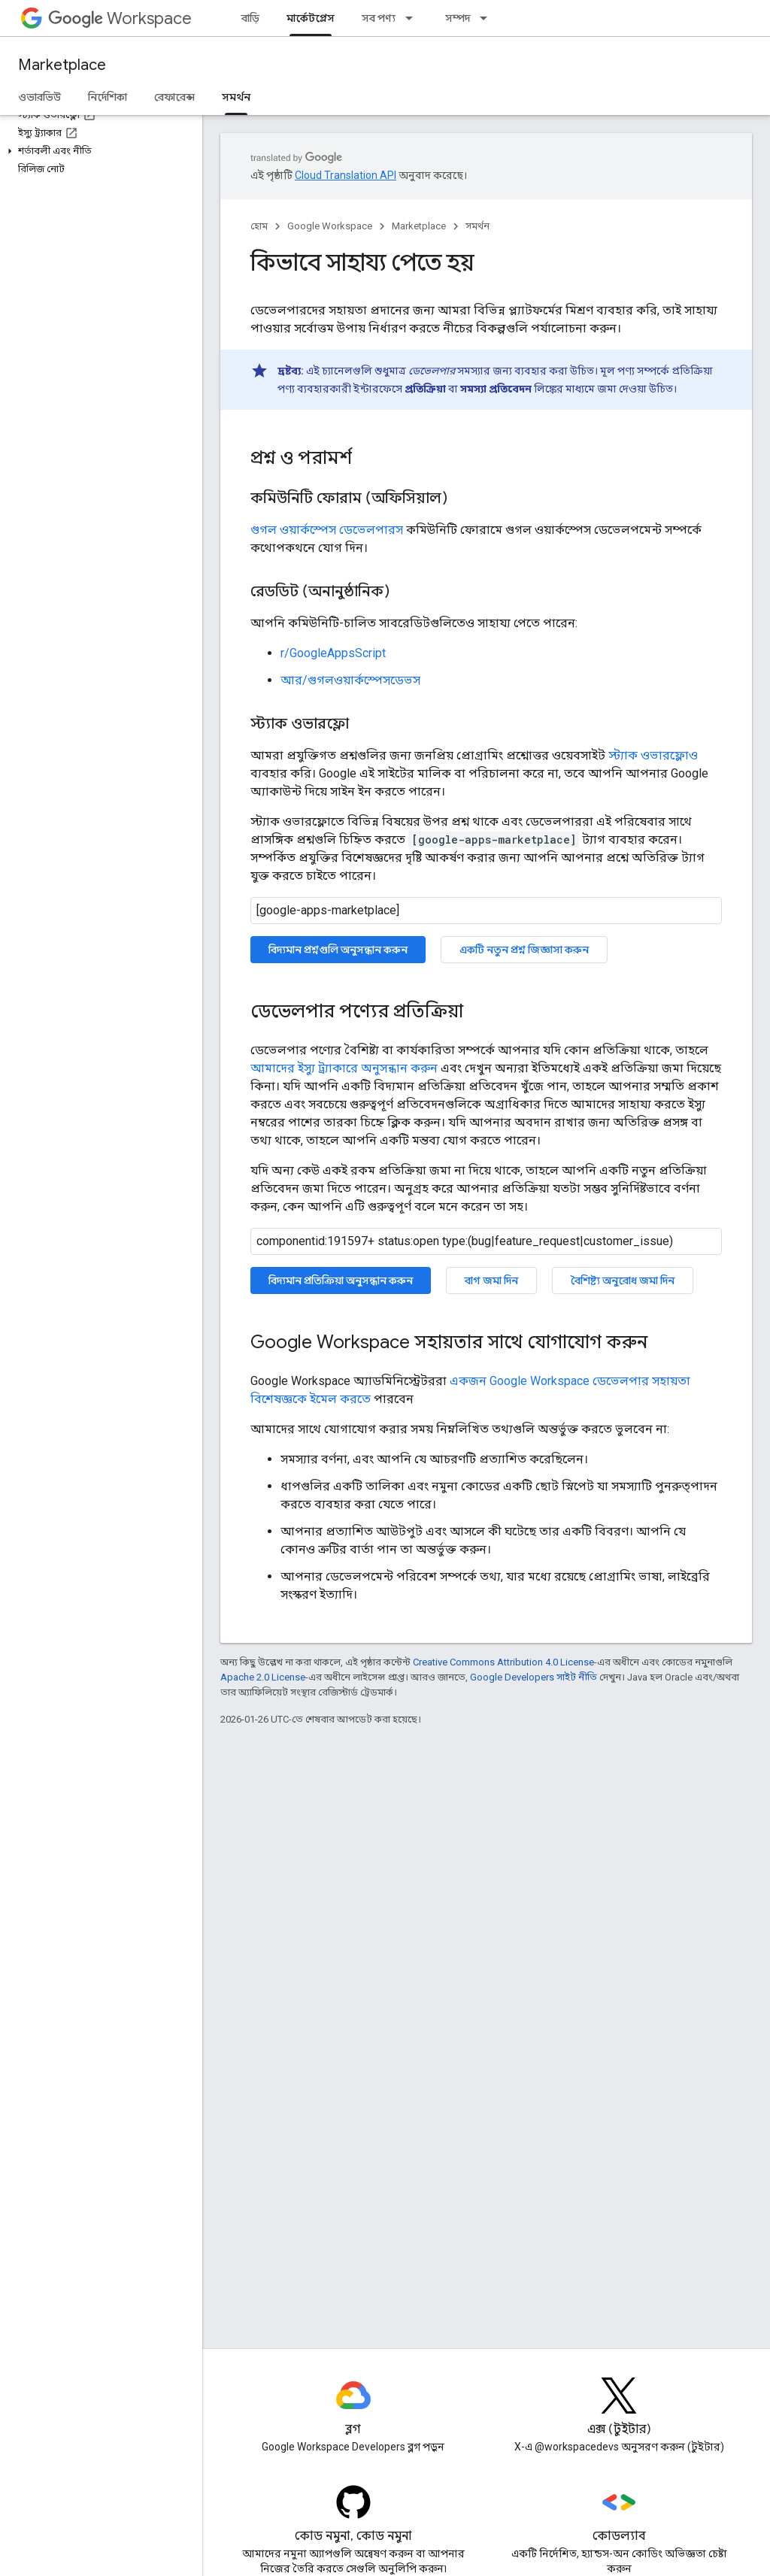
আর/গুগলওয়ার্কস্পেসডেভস (350, 680)
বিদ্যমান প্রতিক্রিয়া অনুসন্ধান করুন (340, 1280)
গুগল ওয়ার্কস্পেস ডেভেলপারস (326, 530)
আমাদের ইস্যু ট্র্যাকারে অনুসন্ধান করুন (344, 1068)
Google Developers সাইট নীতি (533, 1677)
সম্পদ (457, 18)
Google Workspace (329, 226)
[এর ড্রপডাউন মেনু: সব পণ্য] (414, 18)
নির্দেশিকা (107, 97)
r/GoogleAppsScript (333, 653)
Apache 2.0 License (262, 1677)
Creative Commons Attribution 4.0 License (503, 1662)
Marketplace (62, 65)
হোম (259, 226)
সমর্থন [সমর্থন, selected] (236, 97)
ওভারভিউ (39, 97)
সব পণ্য (379, 18)
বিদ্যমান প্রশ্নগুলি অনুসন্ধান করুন (338, 949)
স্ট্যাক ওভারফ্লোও (653, 755)
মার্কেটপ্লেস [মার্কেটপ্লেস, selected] (310, 18)
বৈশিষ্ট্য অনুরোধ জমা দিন (623, 1280)
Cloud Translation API (345, 175)
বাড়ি (250, 18)
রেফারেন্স (174, 97)
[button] (98, 151)
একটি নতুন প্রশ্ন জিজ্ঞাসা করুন (524, 949)
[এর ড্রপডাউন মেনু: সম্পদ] (488, 18)
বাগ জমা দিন (491, 1280)
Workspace (120, 18)
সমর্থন (477, 226)
